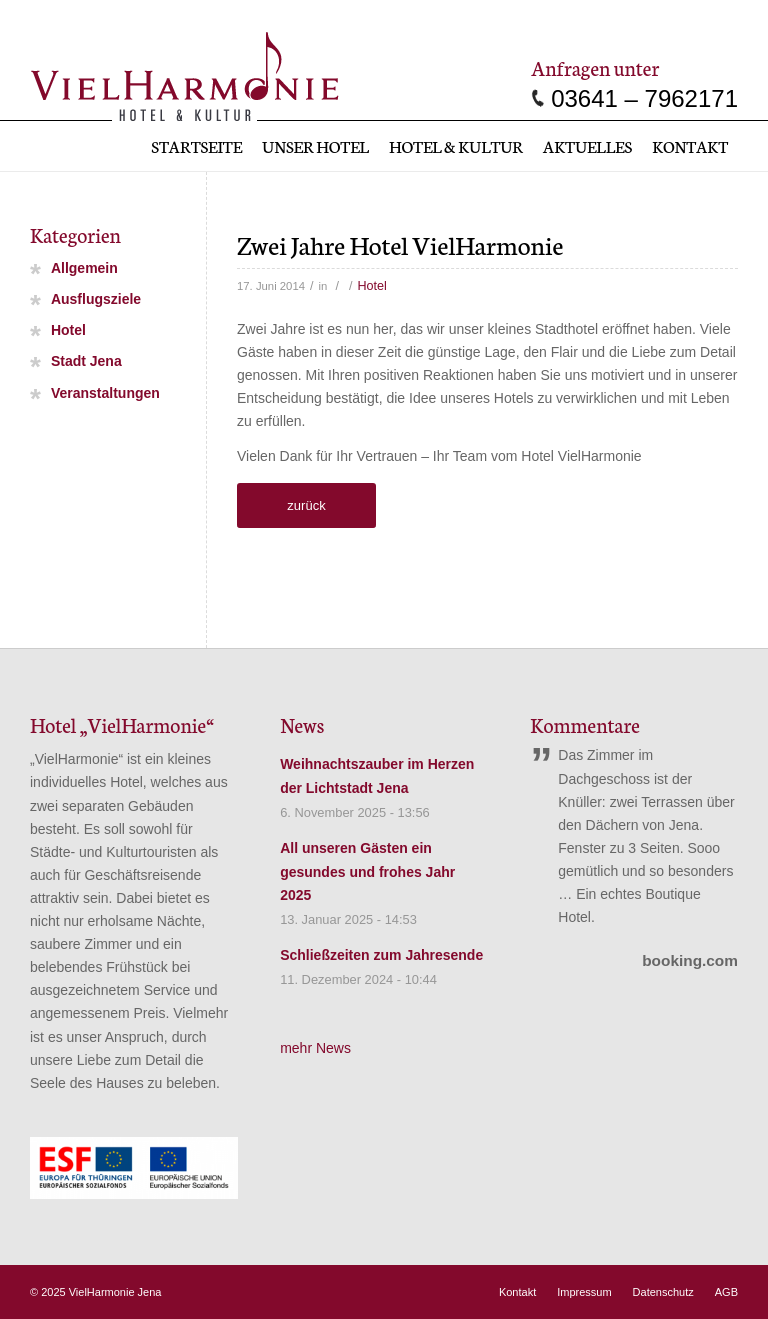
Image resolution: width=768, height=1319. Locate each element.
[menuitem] (196, 146)
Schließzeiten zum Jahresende (381, 955)
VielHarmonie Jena (115, 1292)
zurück (306, 505)
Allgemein (84, 268)
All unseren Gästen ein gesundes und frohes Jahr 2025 (367, 872)
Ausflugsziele (96, 300)
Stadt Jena (86, 362)
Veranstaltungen (105, 393)
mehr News (315, 1048)
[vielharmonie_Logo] (184, 73)
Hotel (372, 286)
